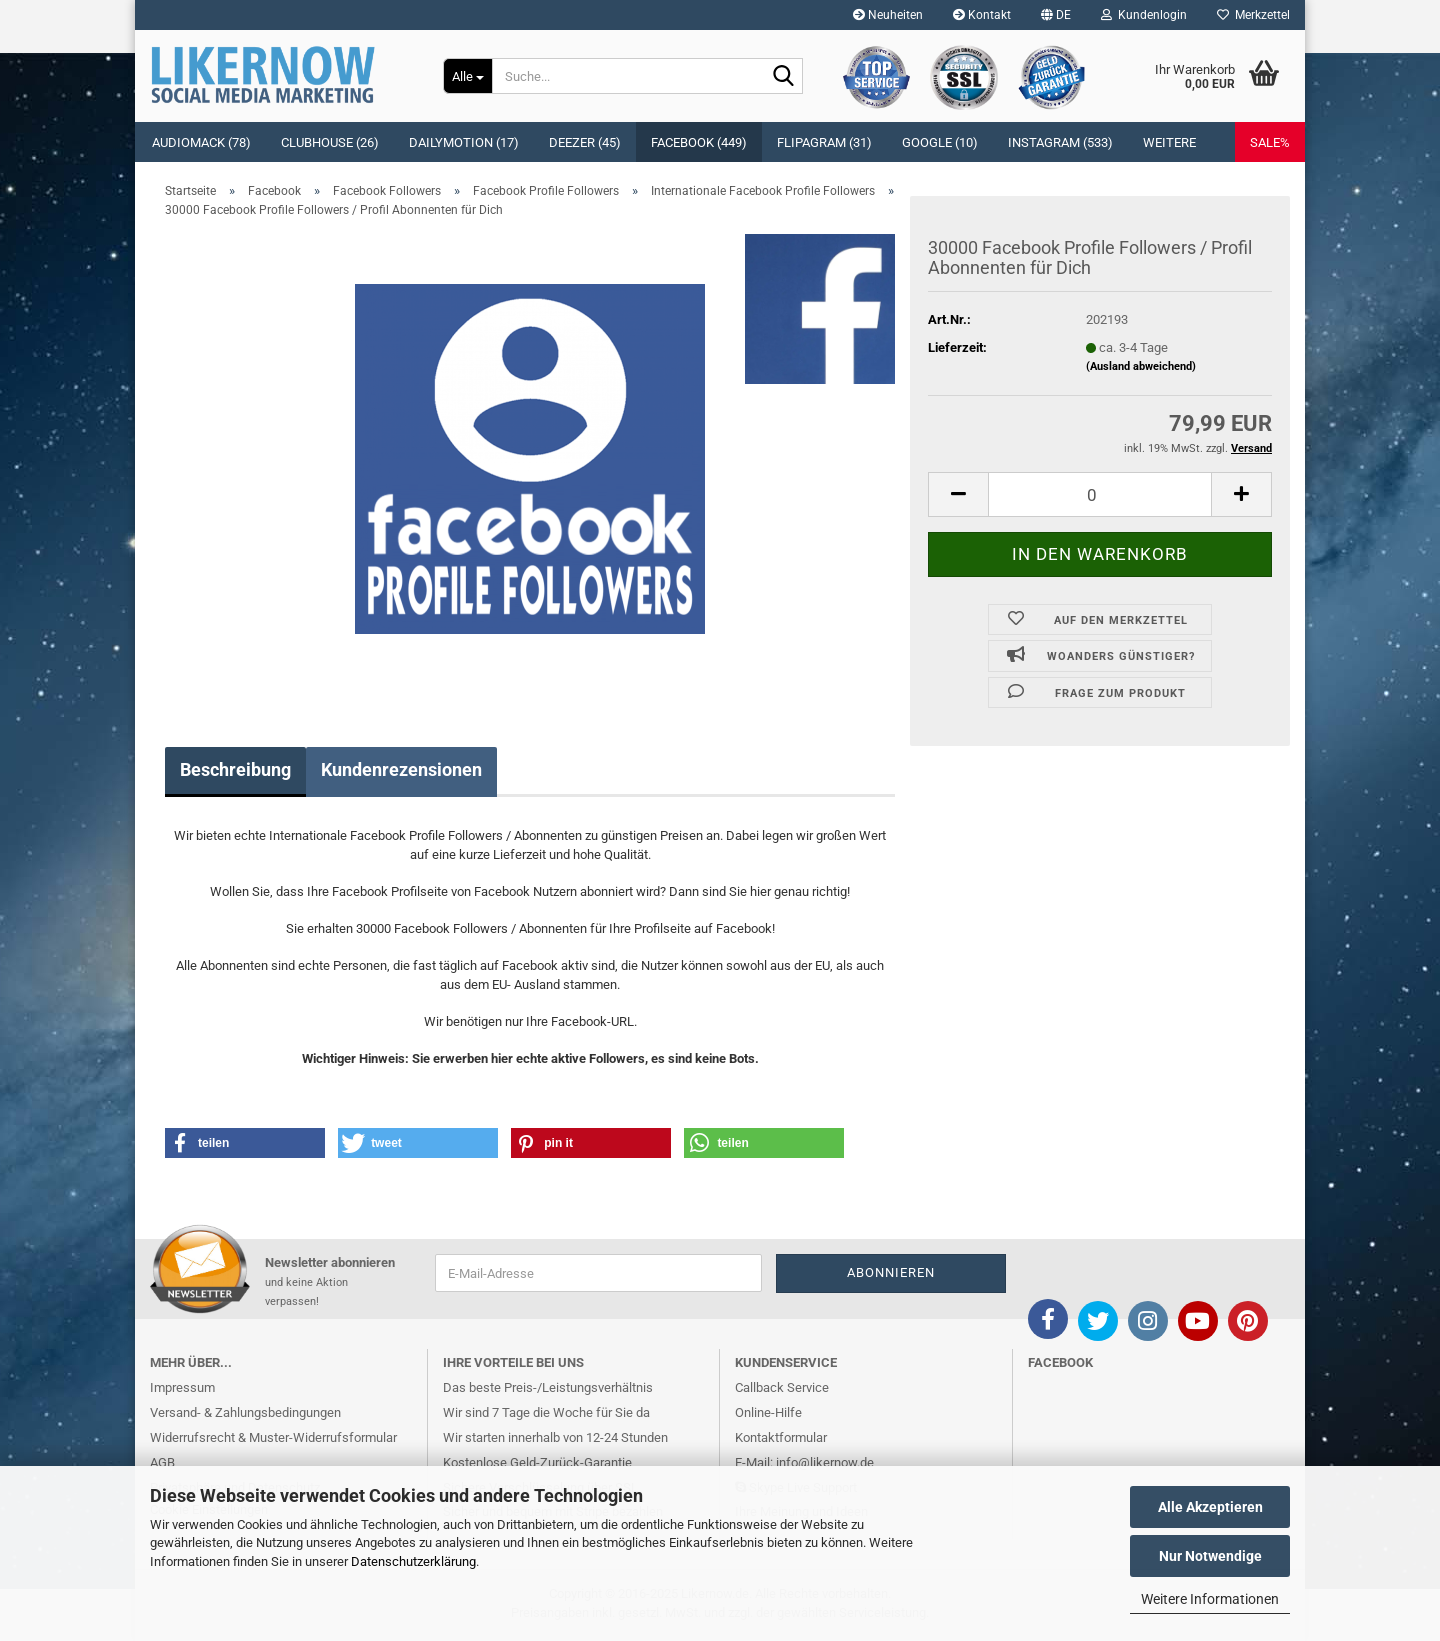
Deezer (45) (585, 142)
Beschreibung (235, 769)
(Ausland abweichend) (1141, 366)
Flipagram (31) (824, 142)
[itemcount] (1100, 494)
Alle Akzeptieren (1210, 1507)
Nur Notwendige (1210, 1556)
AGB (162, 1462)
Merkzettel (1253, 15)
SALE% (1270, 142)
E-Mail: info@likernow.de (804, 1462)
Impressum (182, 1387)
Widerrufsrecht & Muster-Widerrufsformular (273, 1437)
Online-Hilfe (768, 1412)
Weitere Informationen (1210, 1599)
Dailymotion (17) (464, 142)
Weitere (1169, 142)
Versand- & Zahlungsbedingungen (245, 1412)
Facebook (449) (699, 142)
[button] (1056, 15)
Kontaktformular (781, 1437)
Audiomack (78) (201, 142)
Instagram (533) (1060, 142)
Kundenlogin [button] (1144, 15)
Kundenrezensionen (401, 769)
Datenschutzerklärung (413, 1561)
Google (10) (940, 142)
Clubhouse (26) (330, 142)
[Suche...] (467, 76)
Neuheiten (888, 15)
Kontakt (982, 15)
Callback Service (782, 1387)
